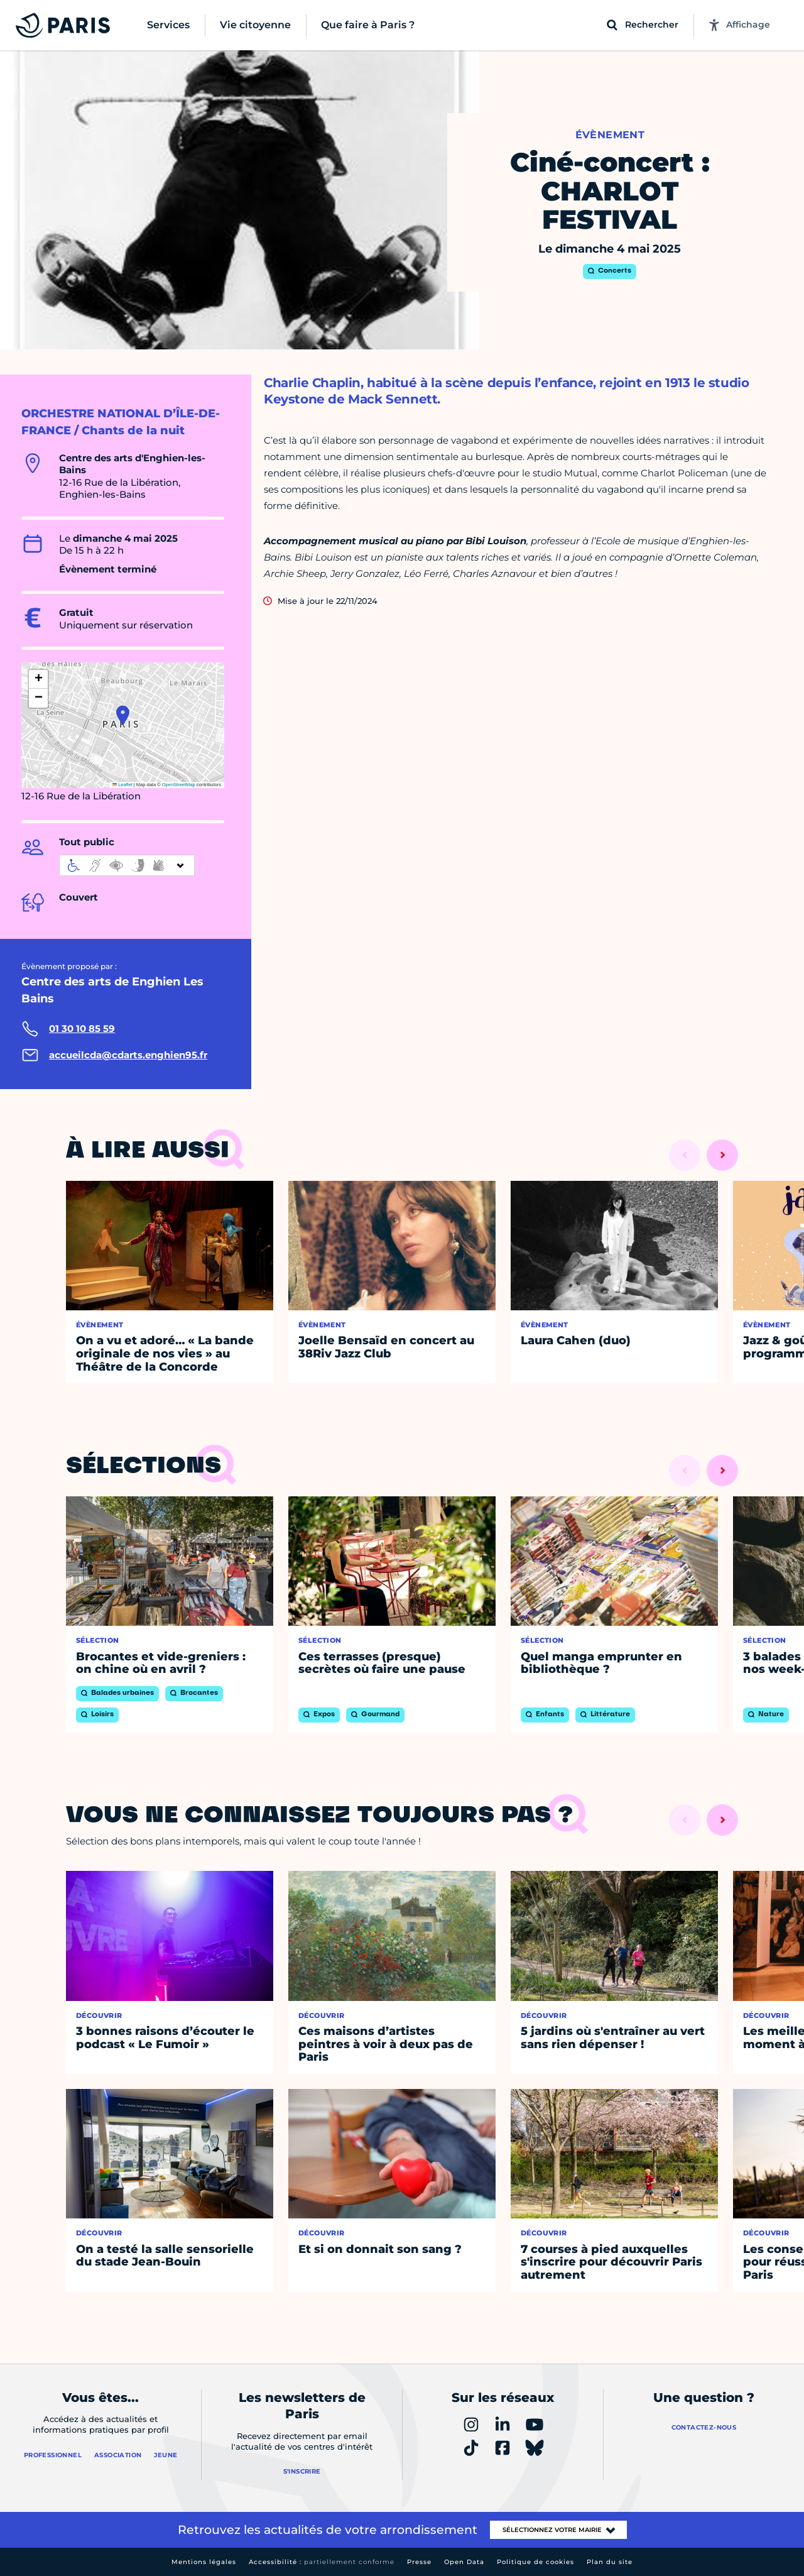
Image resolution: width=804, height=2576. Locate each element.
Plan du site (610, 2562)
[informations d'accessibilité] (127, 865)
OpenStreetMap (178, 784)
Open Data (464, 2562)
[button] (122, 715)
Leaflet (122, 784)
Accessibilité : (321, 2562)
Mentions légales (203, 2562)
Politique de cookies (535, 2562)
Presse (419, 2562)
